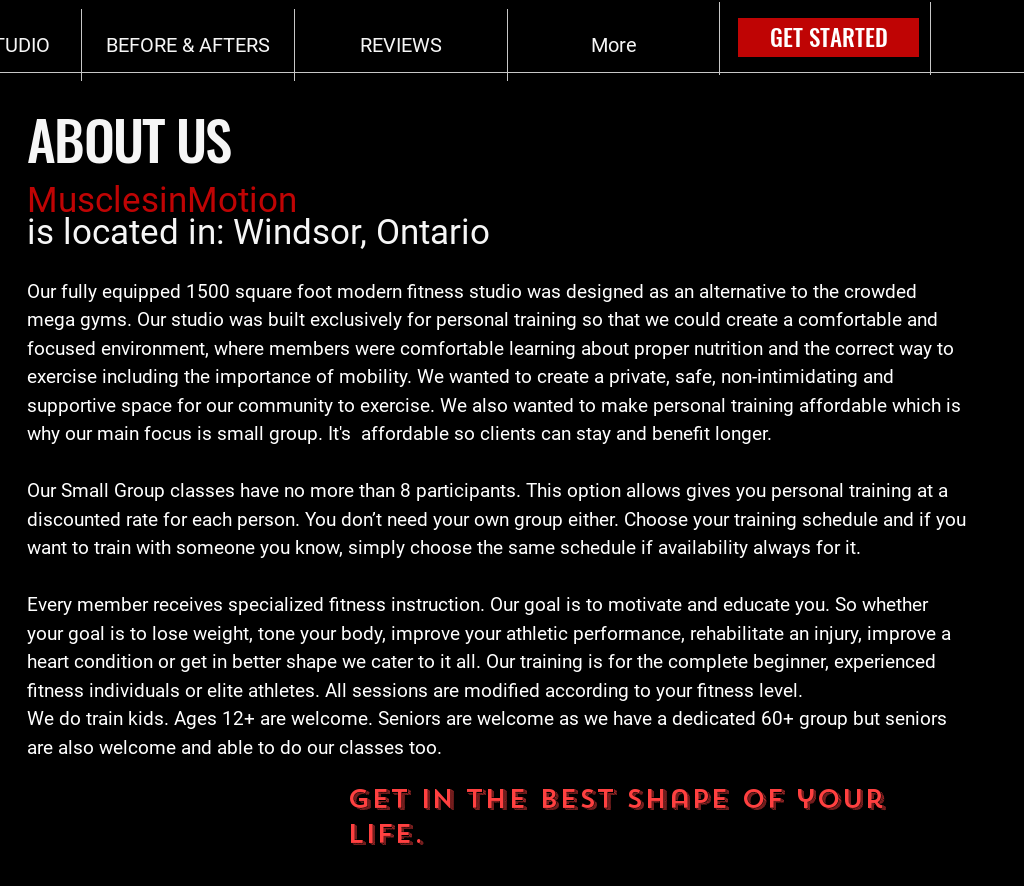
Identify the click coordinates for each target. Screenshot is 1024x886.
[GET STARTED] (828, 37)
